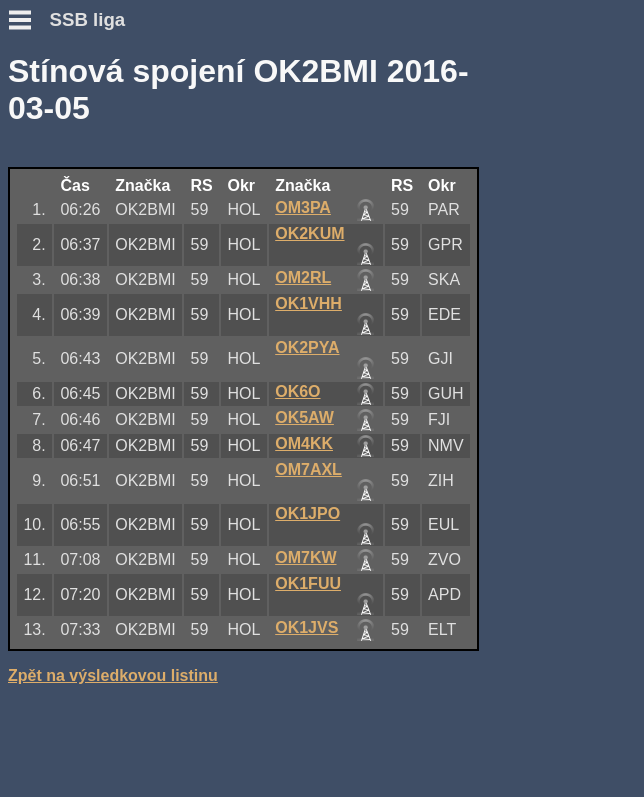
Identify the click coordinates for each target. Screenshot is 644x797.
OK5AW (304, 417)
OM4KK (304, 443)
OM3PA (303, 207)
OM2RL (303, 277)
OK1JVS (306, 627)
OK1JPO (307, 513)
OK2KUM (309, 233)
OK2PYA (307, 347)
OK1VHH (308, 303)
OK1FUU (308, 583)
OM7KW (305, 557)
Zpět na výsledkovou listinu (113, 675)
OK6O (297, 391)
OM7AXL (308, 469)
